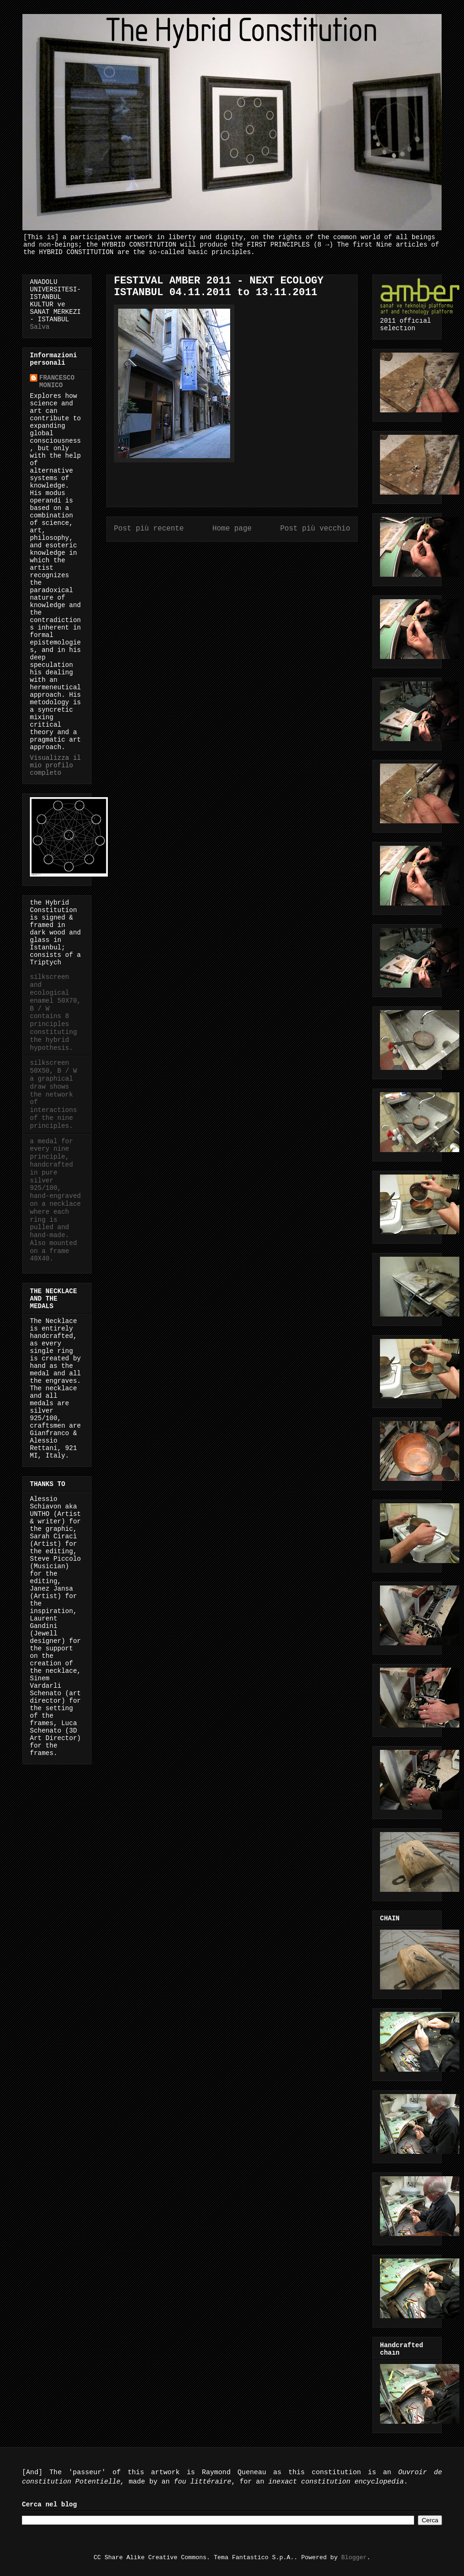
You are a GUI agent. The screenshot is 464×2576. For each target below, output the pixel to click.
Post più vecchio (315, 528)
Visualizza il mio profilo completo (55, 765)
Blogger (354, 2557)
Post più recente (149, 528)
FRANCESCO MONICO (57, 381)
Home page (232, 528)
